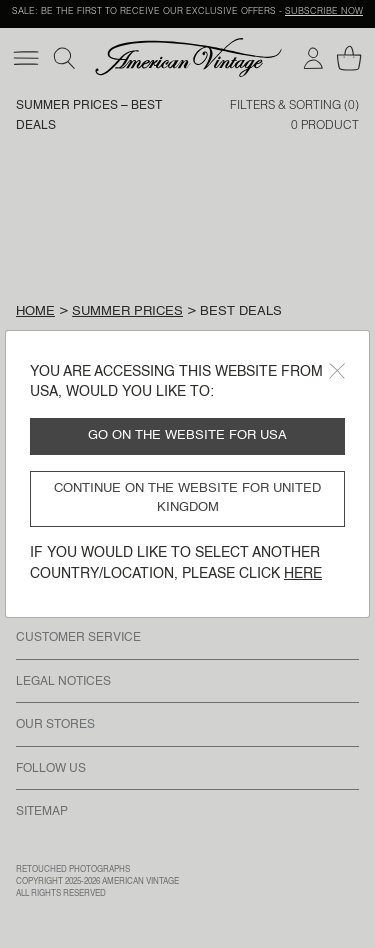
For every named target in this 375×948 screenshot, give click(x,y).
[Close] (337, 371)
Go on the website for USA (187, 435)
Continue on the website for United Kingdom (187, 498)
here (303, 574)
